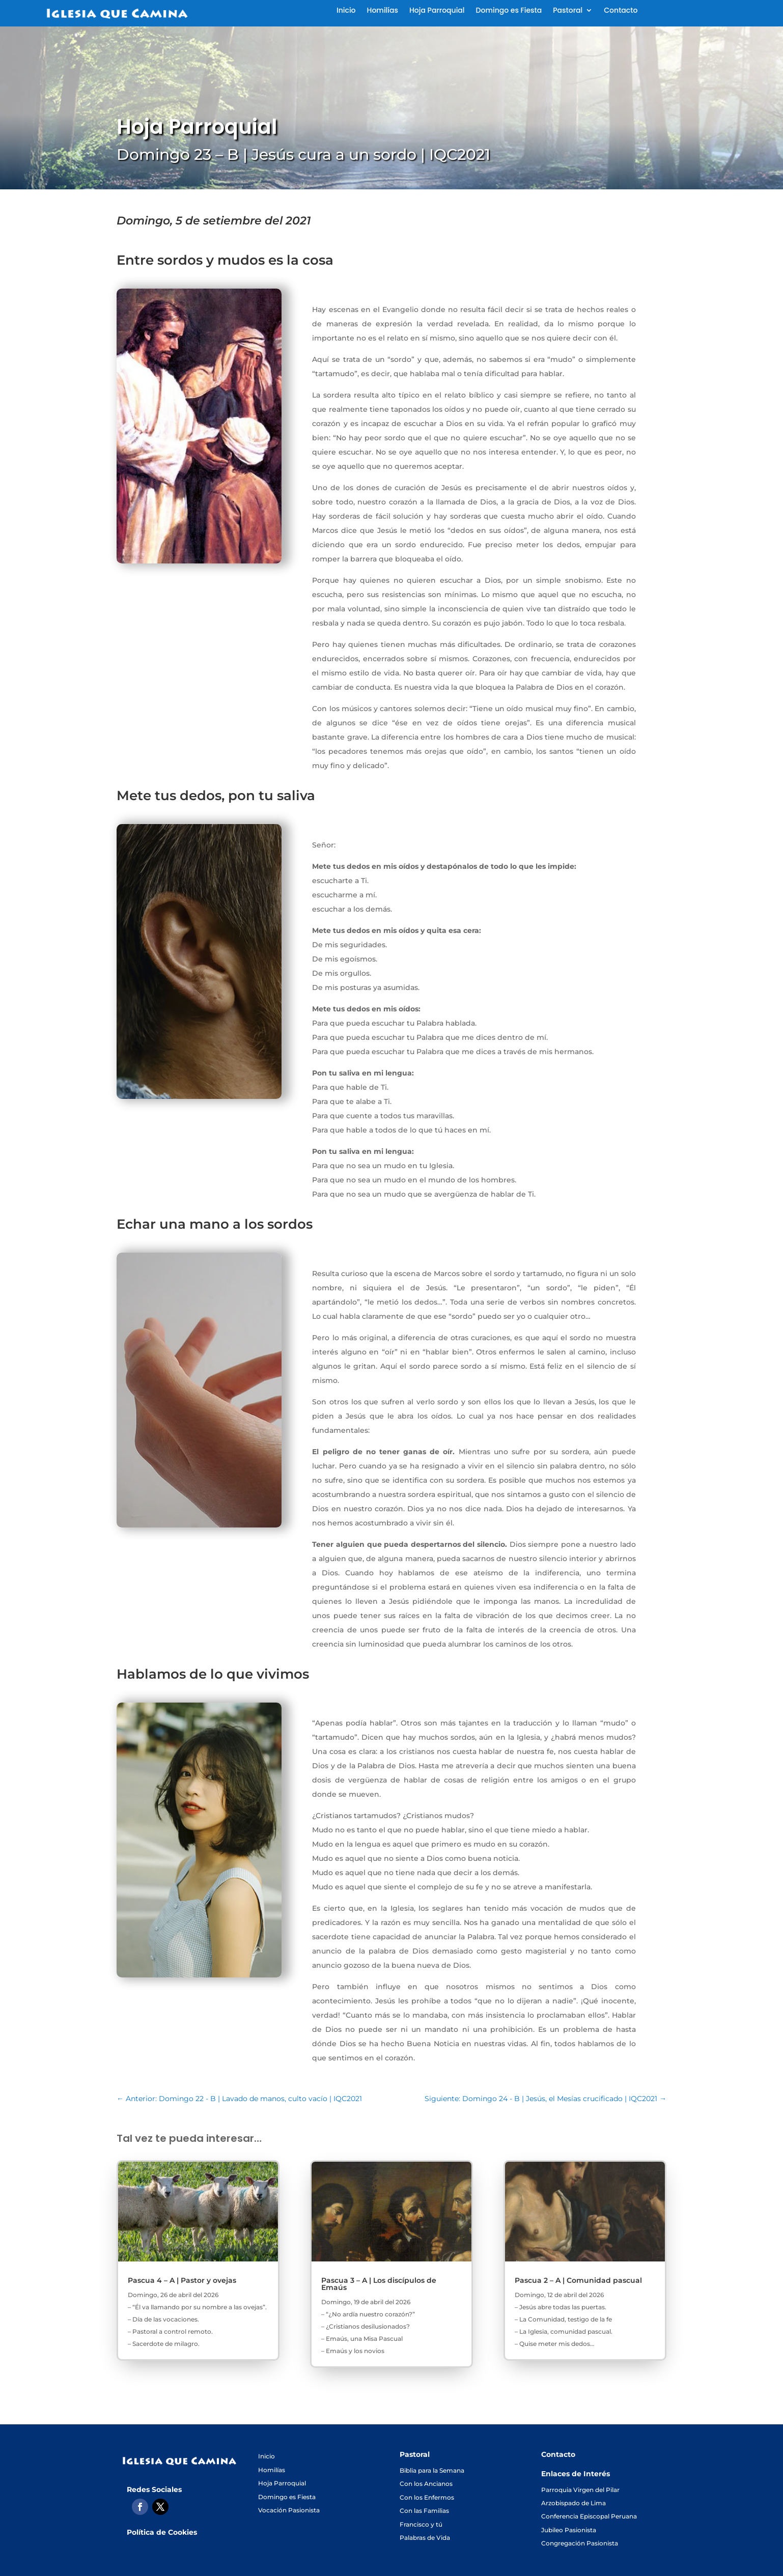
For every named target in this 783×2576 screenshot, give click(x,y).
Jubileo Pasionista (568, 2530)
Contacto (620, 11)
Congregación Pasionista (579, 2543)
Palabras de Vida (425, 2537)
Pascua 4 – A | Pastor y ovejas (182, 2280)
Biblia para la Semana (432, 2470)
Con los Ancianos (426, 2483)
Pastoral (567, 11)
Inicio (346, 11)
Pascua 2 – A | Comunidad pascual (578, 2280)
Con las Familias (424, 2510)
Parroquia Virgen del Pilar (580, 2490)
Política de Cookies (162, 2532)
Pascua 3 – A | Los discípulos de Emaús (378, 2284)
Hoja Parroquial (437, 11)
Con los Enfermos (427, 2497)
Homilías (382, 11)
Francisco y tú (421, 2524)
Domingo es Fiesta (509, 11)
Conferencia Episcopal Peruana (589, 2516)
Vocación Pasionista (289, 2510)
